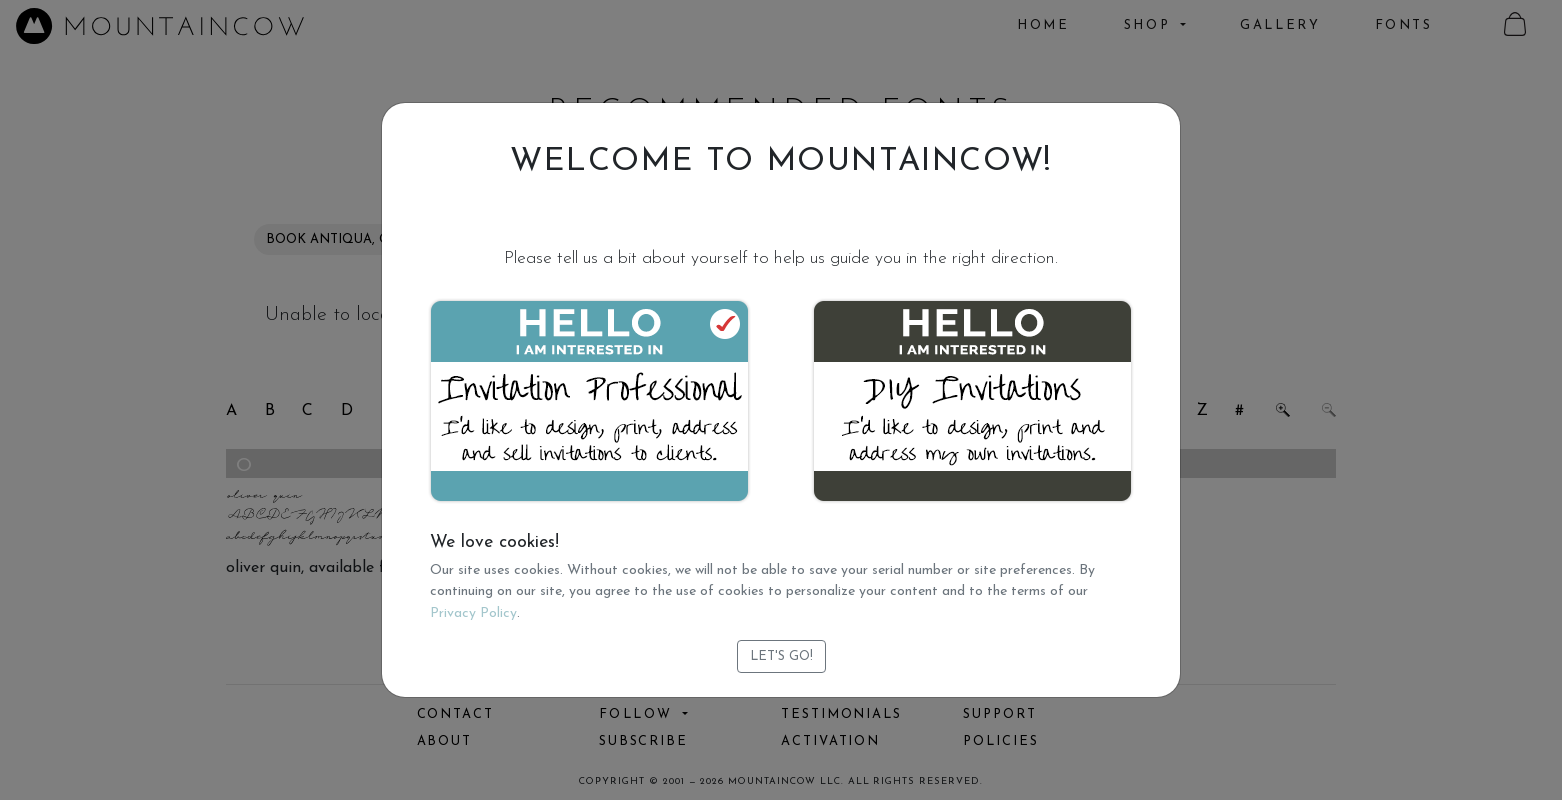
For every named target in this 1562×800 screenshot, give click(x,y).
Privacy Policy (473, 613)
